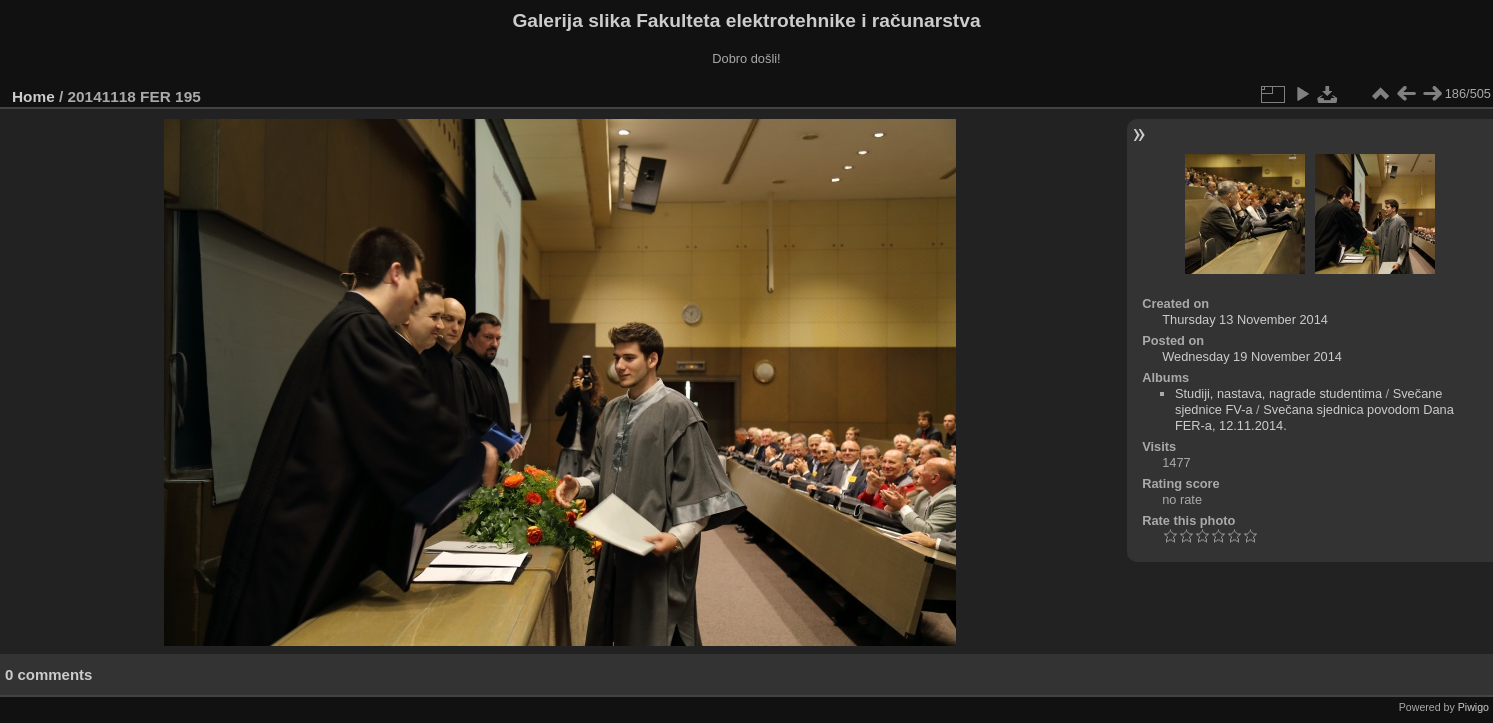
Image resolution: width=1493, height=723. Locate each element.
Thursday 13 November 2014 (1245, 319)
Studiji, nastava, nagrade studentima (1278, 393)
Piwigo (1473, 707)
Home (33, 96)
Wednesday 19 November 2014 (1252, 356)
